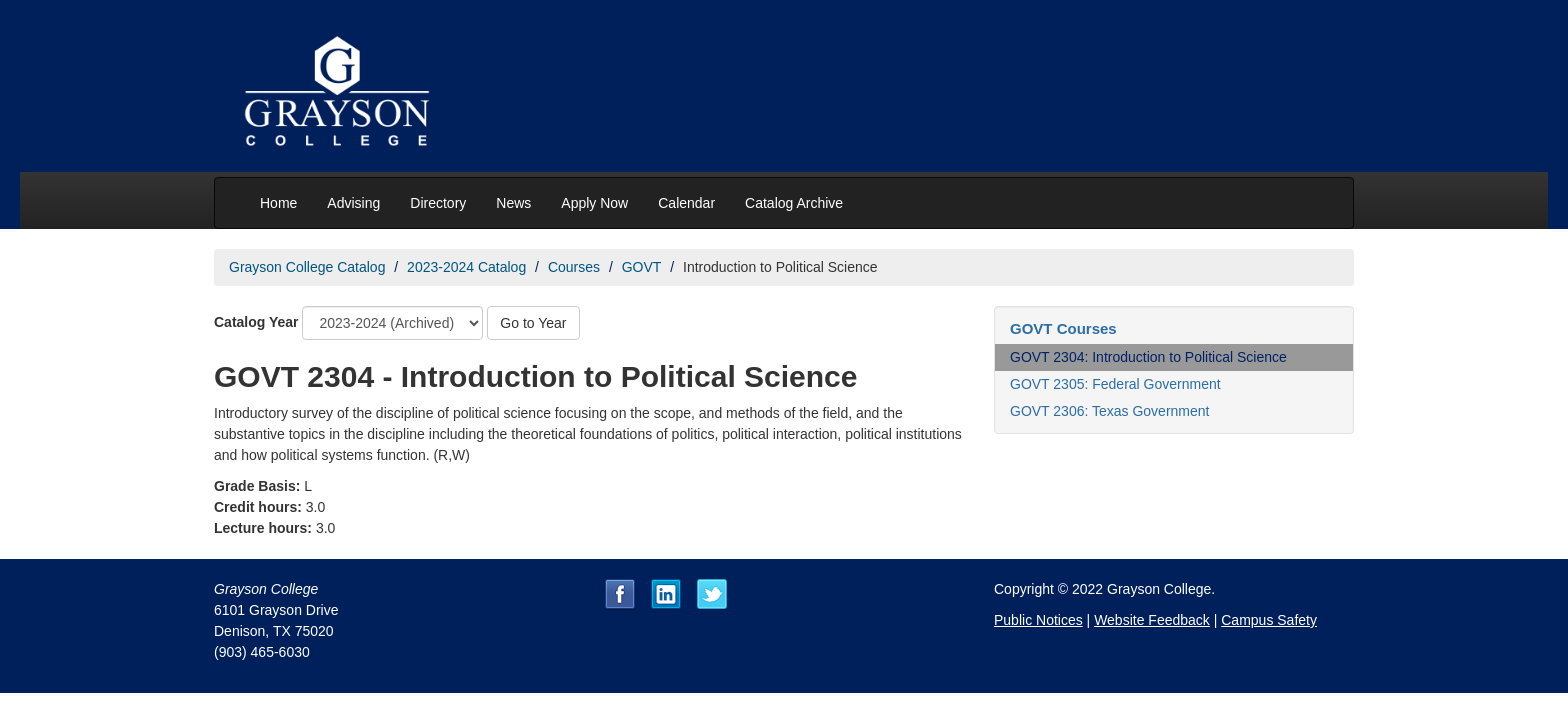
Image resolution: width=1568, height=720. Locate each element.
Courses (574, 267)
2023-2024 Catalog (466, 267)
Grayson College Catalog (307, 267)
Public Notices (1038, 620)
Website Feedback (1152, 620)
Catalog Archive (794, 203)
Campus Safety (1269, 620)
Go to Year (533, 323)
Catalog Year (256, 322)
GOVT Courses (1063, 328)
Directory (438, 203)
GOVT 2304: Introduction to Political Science (1148, 357)
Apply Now (594, 203)
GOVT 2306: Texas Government (1109, 411)
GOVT (642, 267)
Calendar (686, 203)
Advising (353, 203)
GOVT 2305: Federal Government (1115, 384)
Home (278, 203)
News (513, 203)
